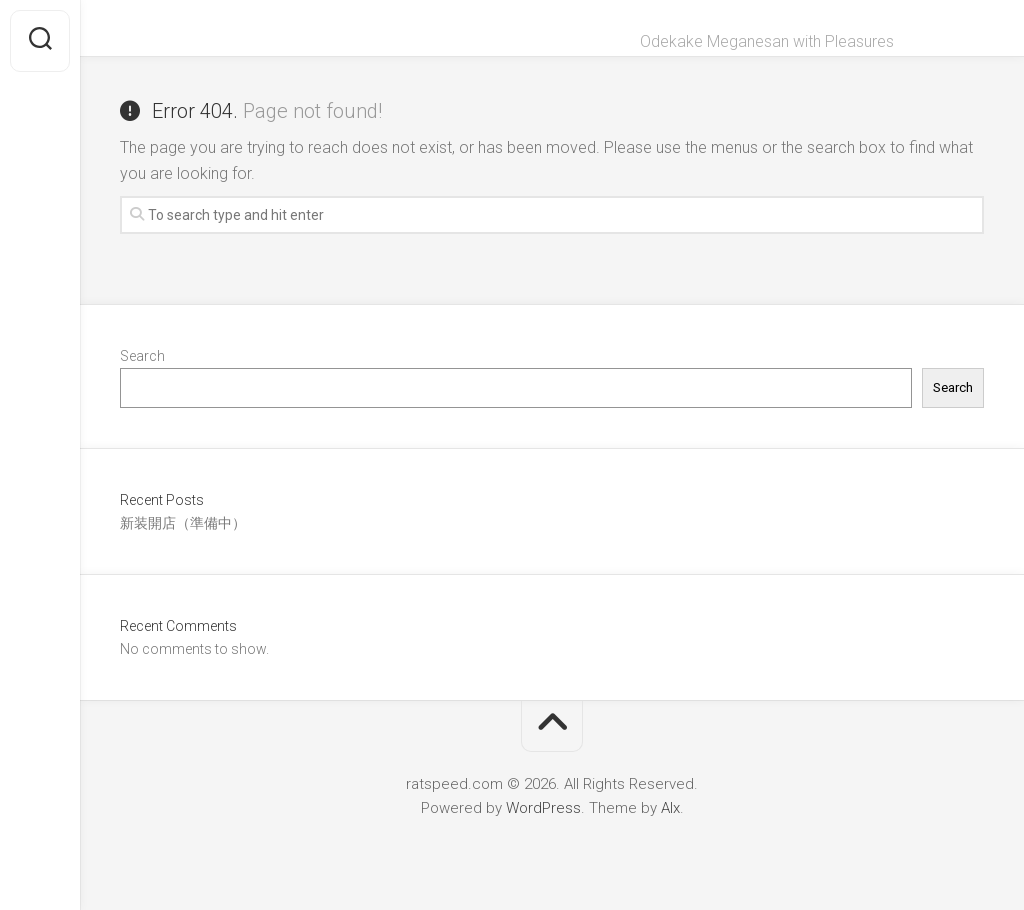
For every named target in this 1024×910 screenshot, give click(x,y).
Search (142, 356)
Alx (670, 808)
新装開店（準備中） (183, 523)
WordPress (543, 808)
